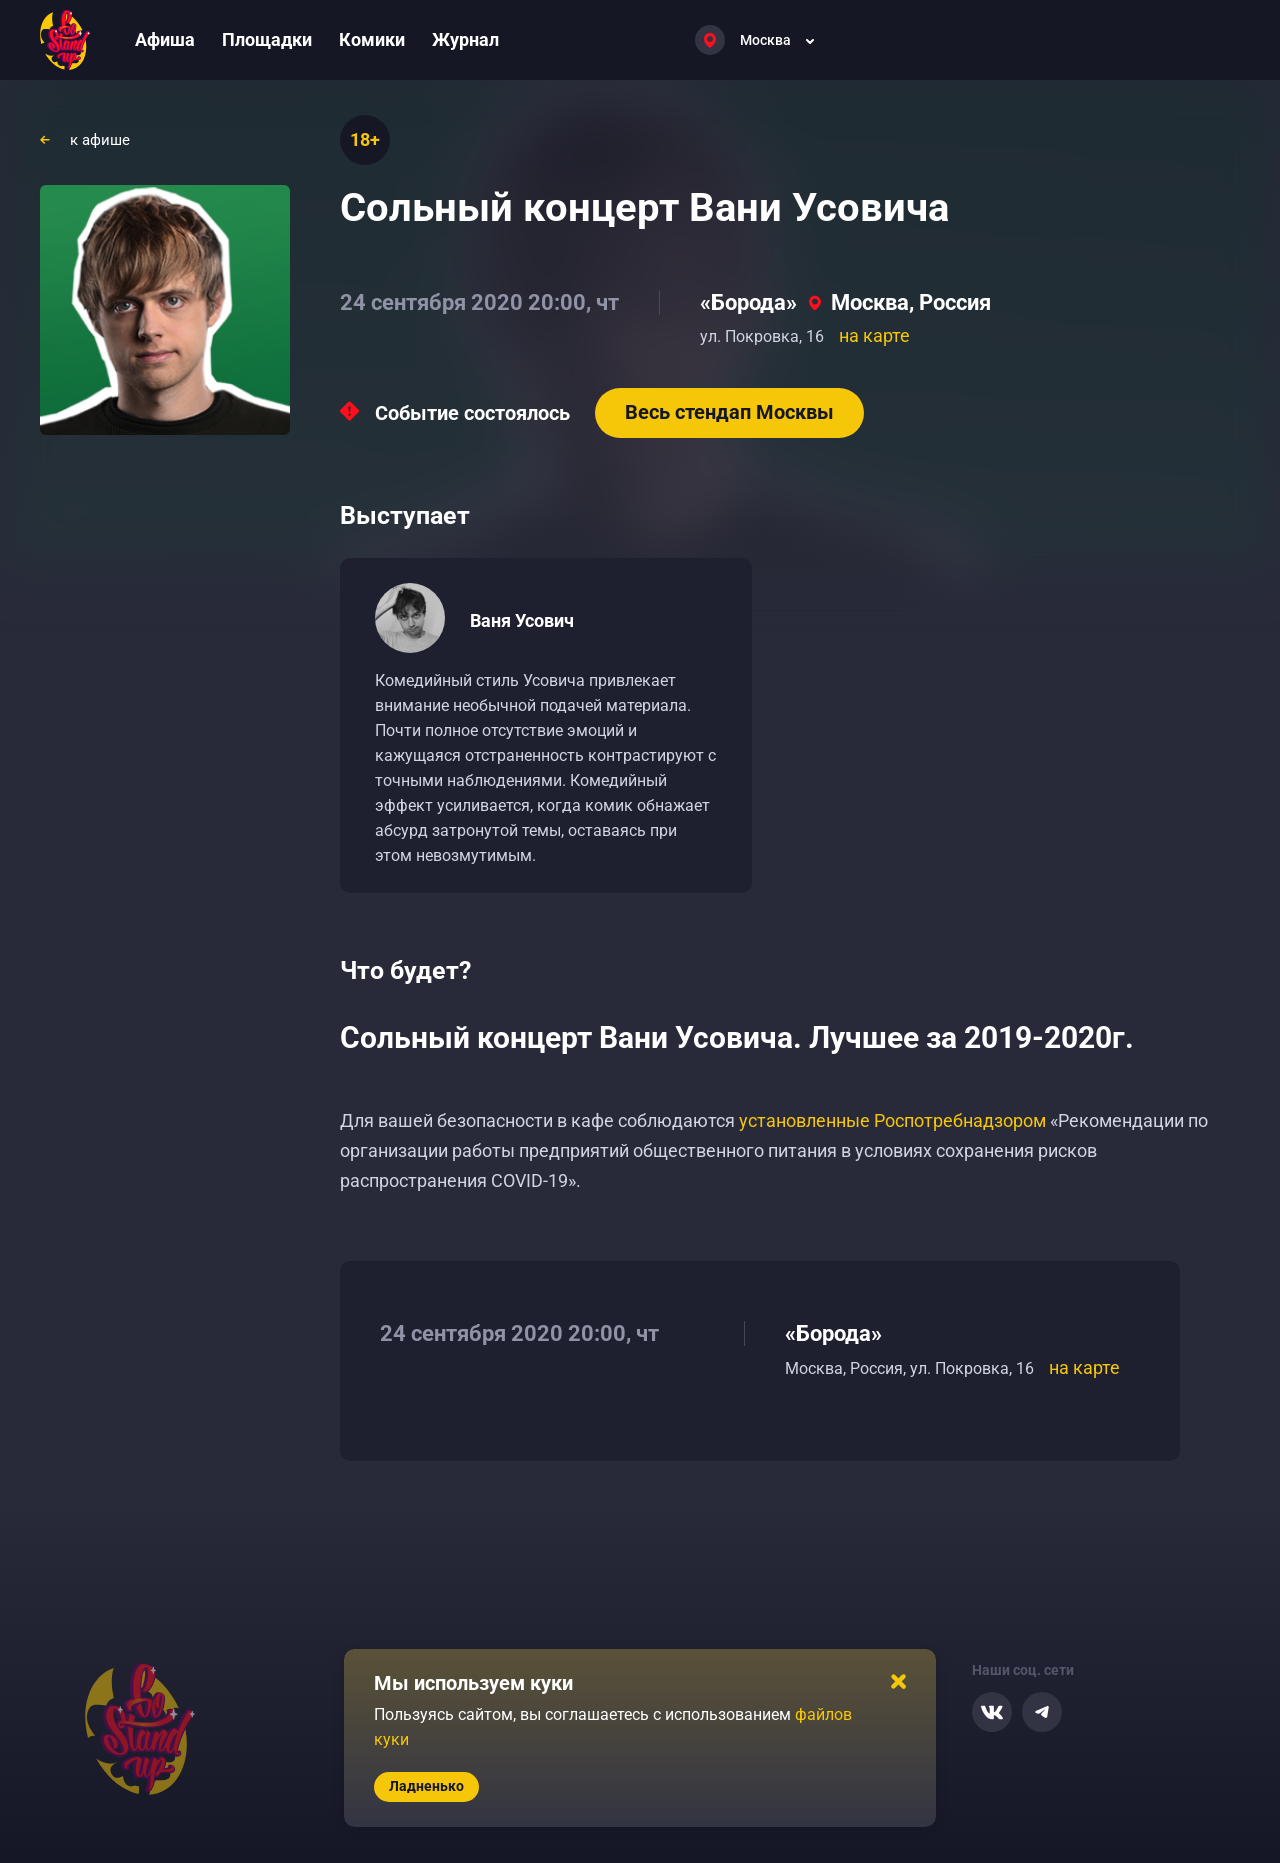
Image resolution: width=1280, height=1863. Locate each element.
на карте (874, 335)
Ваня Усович (522, 620)
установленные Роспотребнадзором (892, 1120)
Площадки (267, 39)
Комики (372, 39)
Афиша (165, 39)
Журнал (465, 39)
